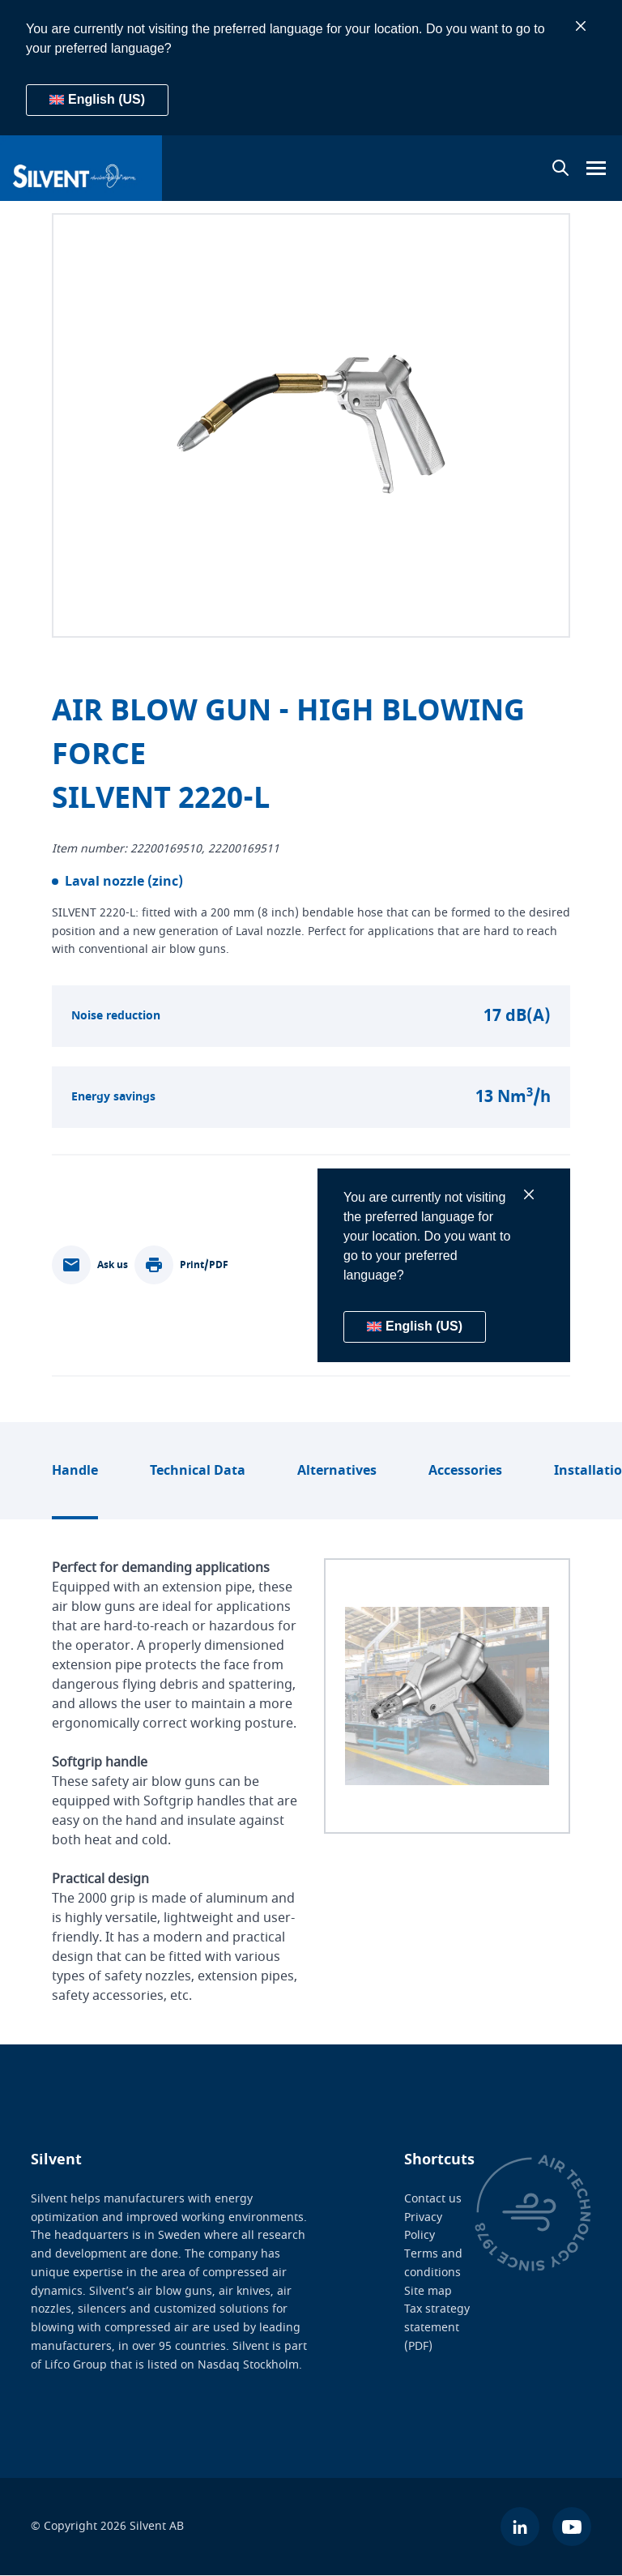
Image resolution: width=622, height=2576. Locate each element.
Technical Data (197, 1470)
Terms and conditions (433, 2263)
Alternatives (337, 1470)
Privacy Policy (423, 2227)
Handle (75, 1470)
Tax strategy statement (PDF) (437, 2328)
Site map (428, 2291)
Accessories (465, 1470)
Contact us (433, 2198)
